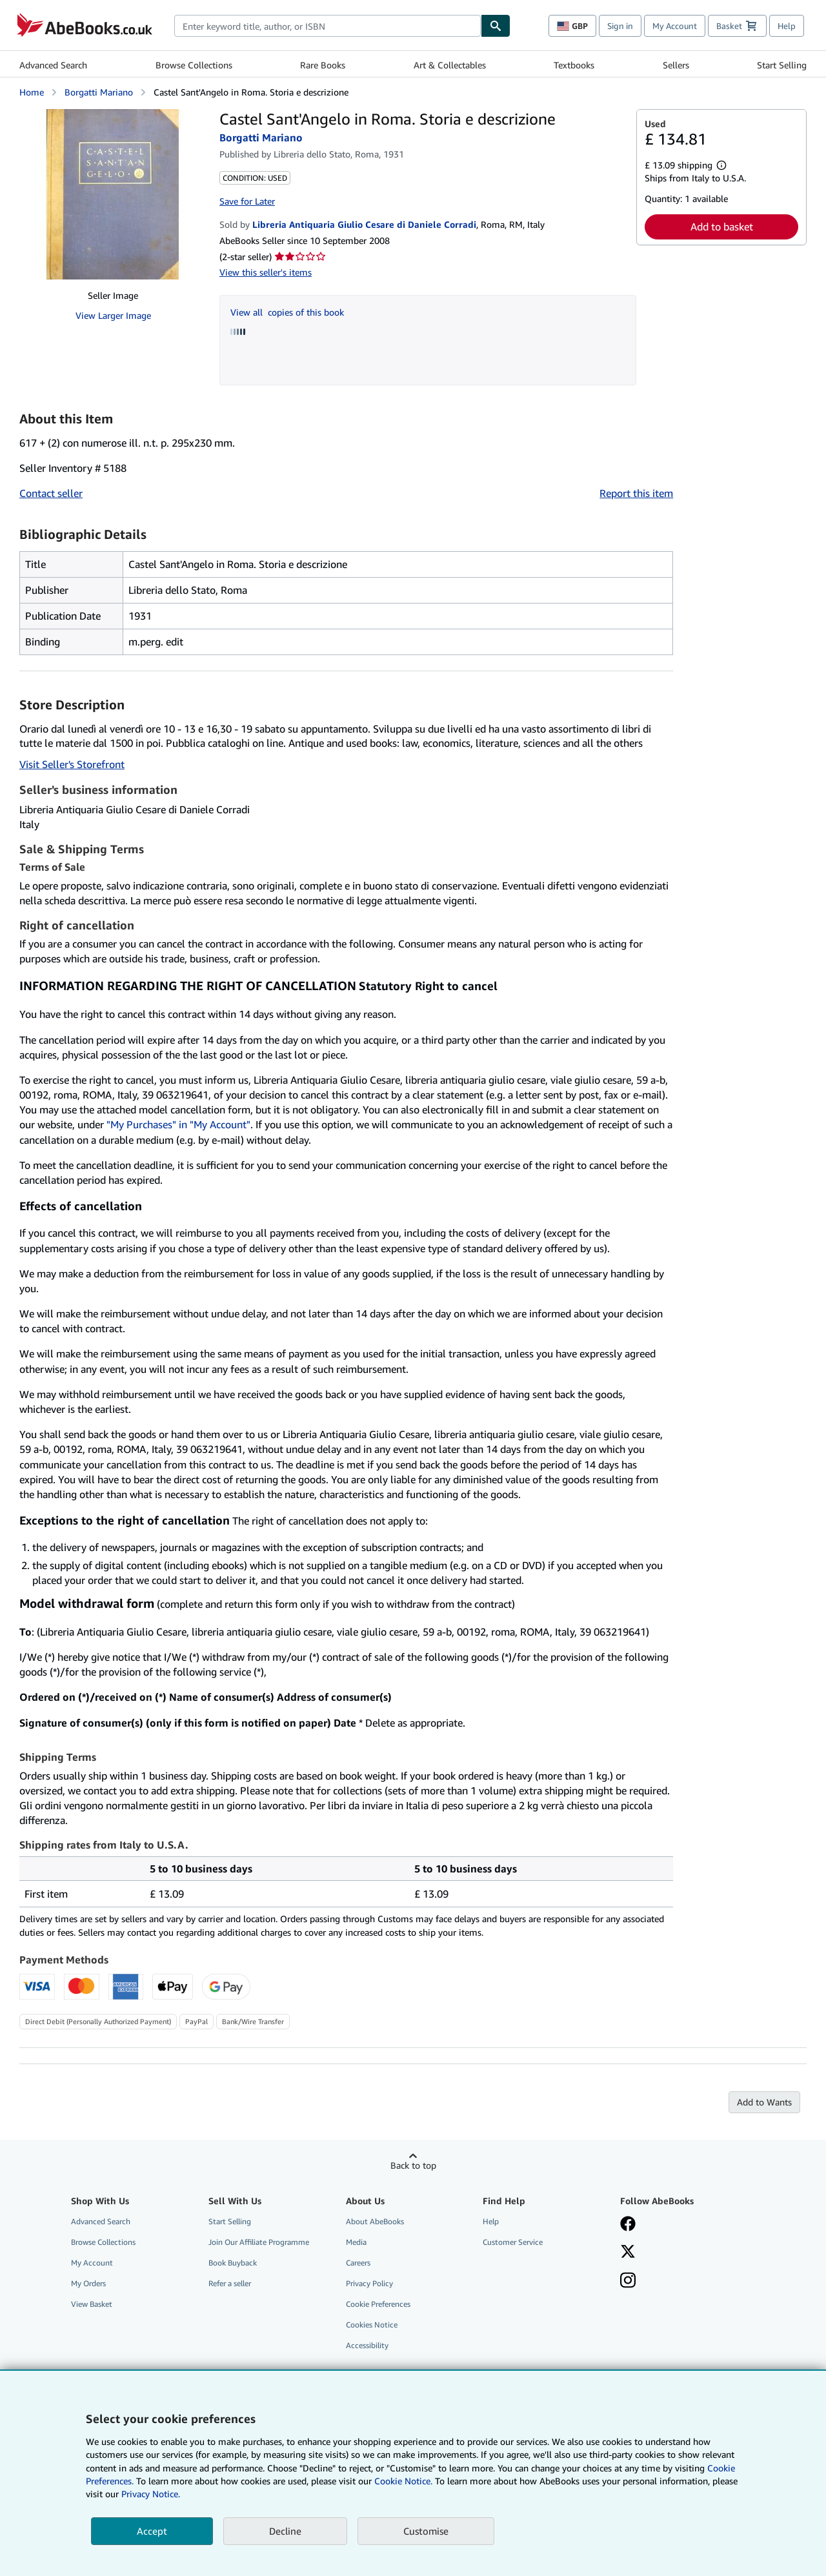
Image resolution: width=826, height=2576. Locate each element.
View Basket (91, 2304)
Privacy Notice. (150, 2493)
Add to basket (721, 226)
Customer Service (513, 2242)
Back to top (413, 2165)
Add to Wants (764, 2101)
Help (787, 26)
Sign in (620, 26)
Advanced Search (53, 64)
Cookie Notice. (403, 2480)
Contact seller (51, 493)
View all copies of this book (287, 312)
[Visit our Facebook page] (628, 2225)
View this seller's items (265, 272)
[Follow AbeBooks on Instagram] (628, 2281)
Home (31, 91)
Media (356, 2242)
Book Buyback (232, 2262)
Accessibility (367, 2345)
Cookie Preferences (378, 2304)
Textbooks (574, 64)
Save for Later (247, 201)
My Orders (88, 2283)
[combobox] (327, 26)
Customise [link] (425, 2531)
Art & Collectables (450, 64)
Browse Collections (194, 64)
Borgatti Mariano (99, 91)
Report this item (636, 493)
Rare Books (322, 64)
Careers (358, 2262)
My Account (674, 26)
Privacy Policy (369, 2283)
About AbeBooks (375, 2221)
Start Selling (782, 64)
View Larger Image (113, 315)
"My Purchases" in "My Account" (178, 1124)
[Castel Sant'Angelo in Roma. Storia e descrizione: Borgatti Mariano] (113, 194)
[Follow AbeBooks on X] (628, 2252)
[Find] (495, 26)
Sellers (676, 64)
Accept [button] (152, 2531)
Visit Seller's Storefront (72, 764)
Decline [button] (285, 2531)
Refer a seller (229, 2283)
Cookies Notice (372, 2324)
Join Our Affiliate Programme (258, 2242)
